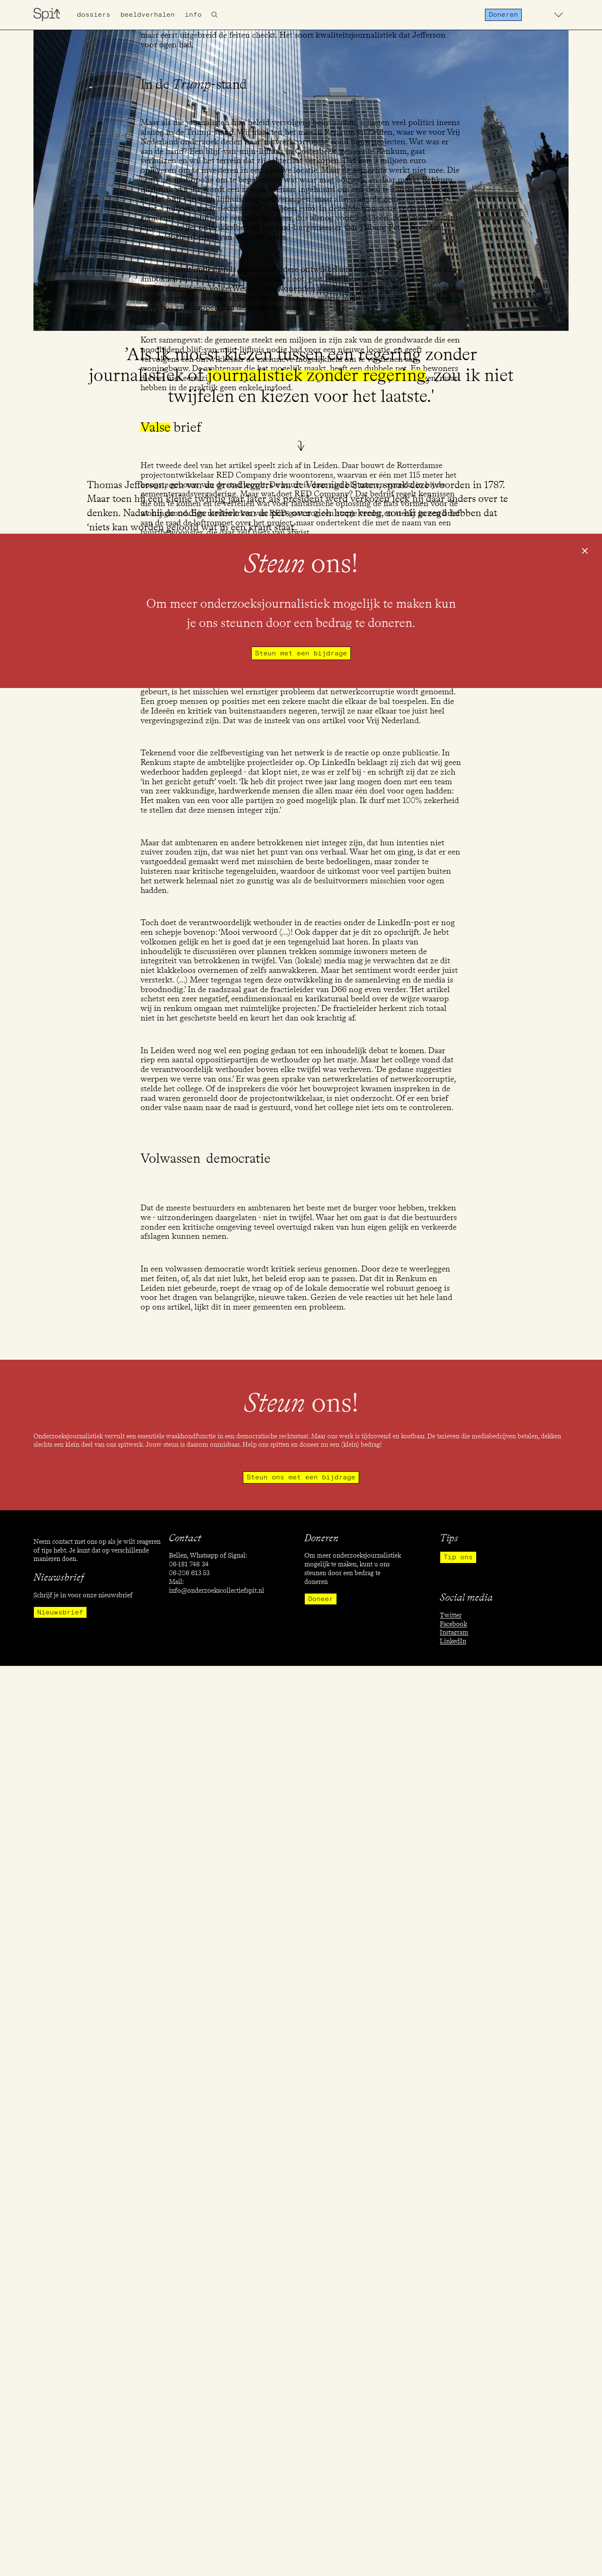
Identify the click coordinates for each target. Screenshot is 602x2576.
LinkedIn (453, 1641)
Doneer (320, 1599)
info (193, 14)
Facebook (453, 1624)
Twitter (451, 1615)
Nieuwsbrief (60, 1612)
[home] (46, 14)
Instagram (454, 1632)
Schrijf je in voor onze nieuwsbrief (83, 1595)
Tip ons (458, 1557)
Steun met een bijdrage (301, 653)
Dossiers (93, 14)
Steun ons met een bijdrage (301, 1477)
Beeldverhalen (147, 14)
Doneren (503, 14)
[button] (558, 15)
